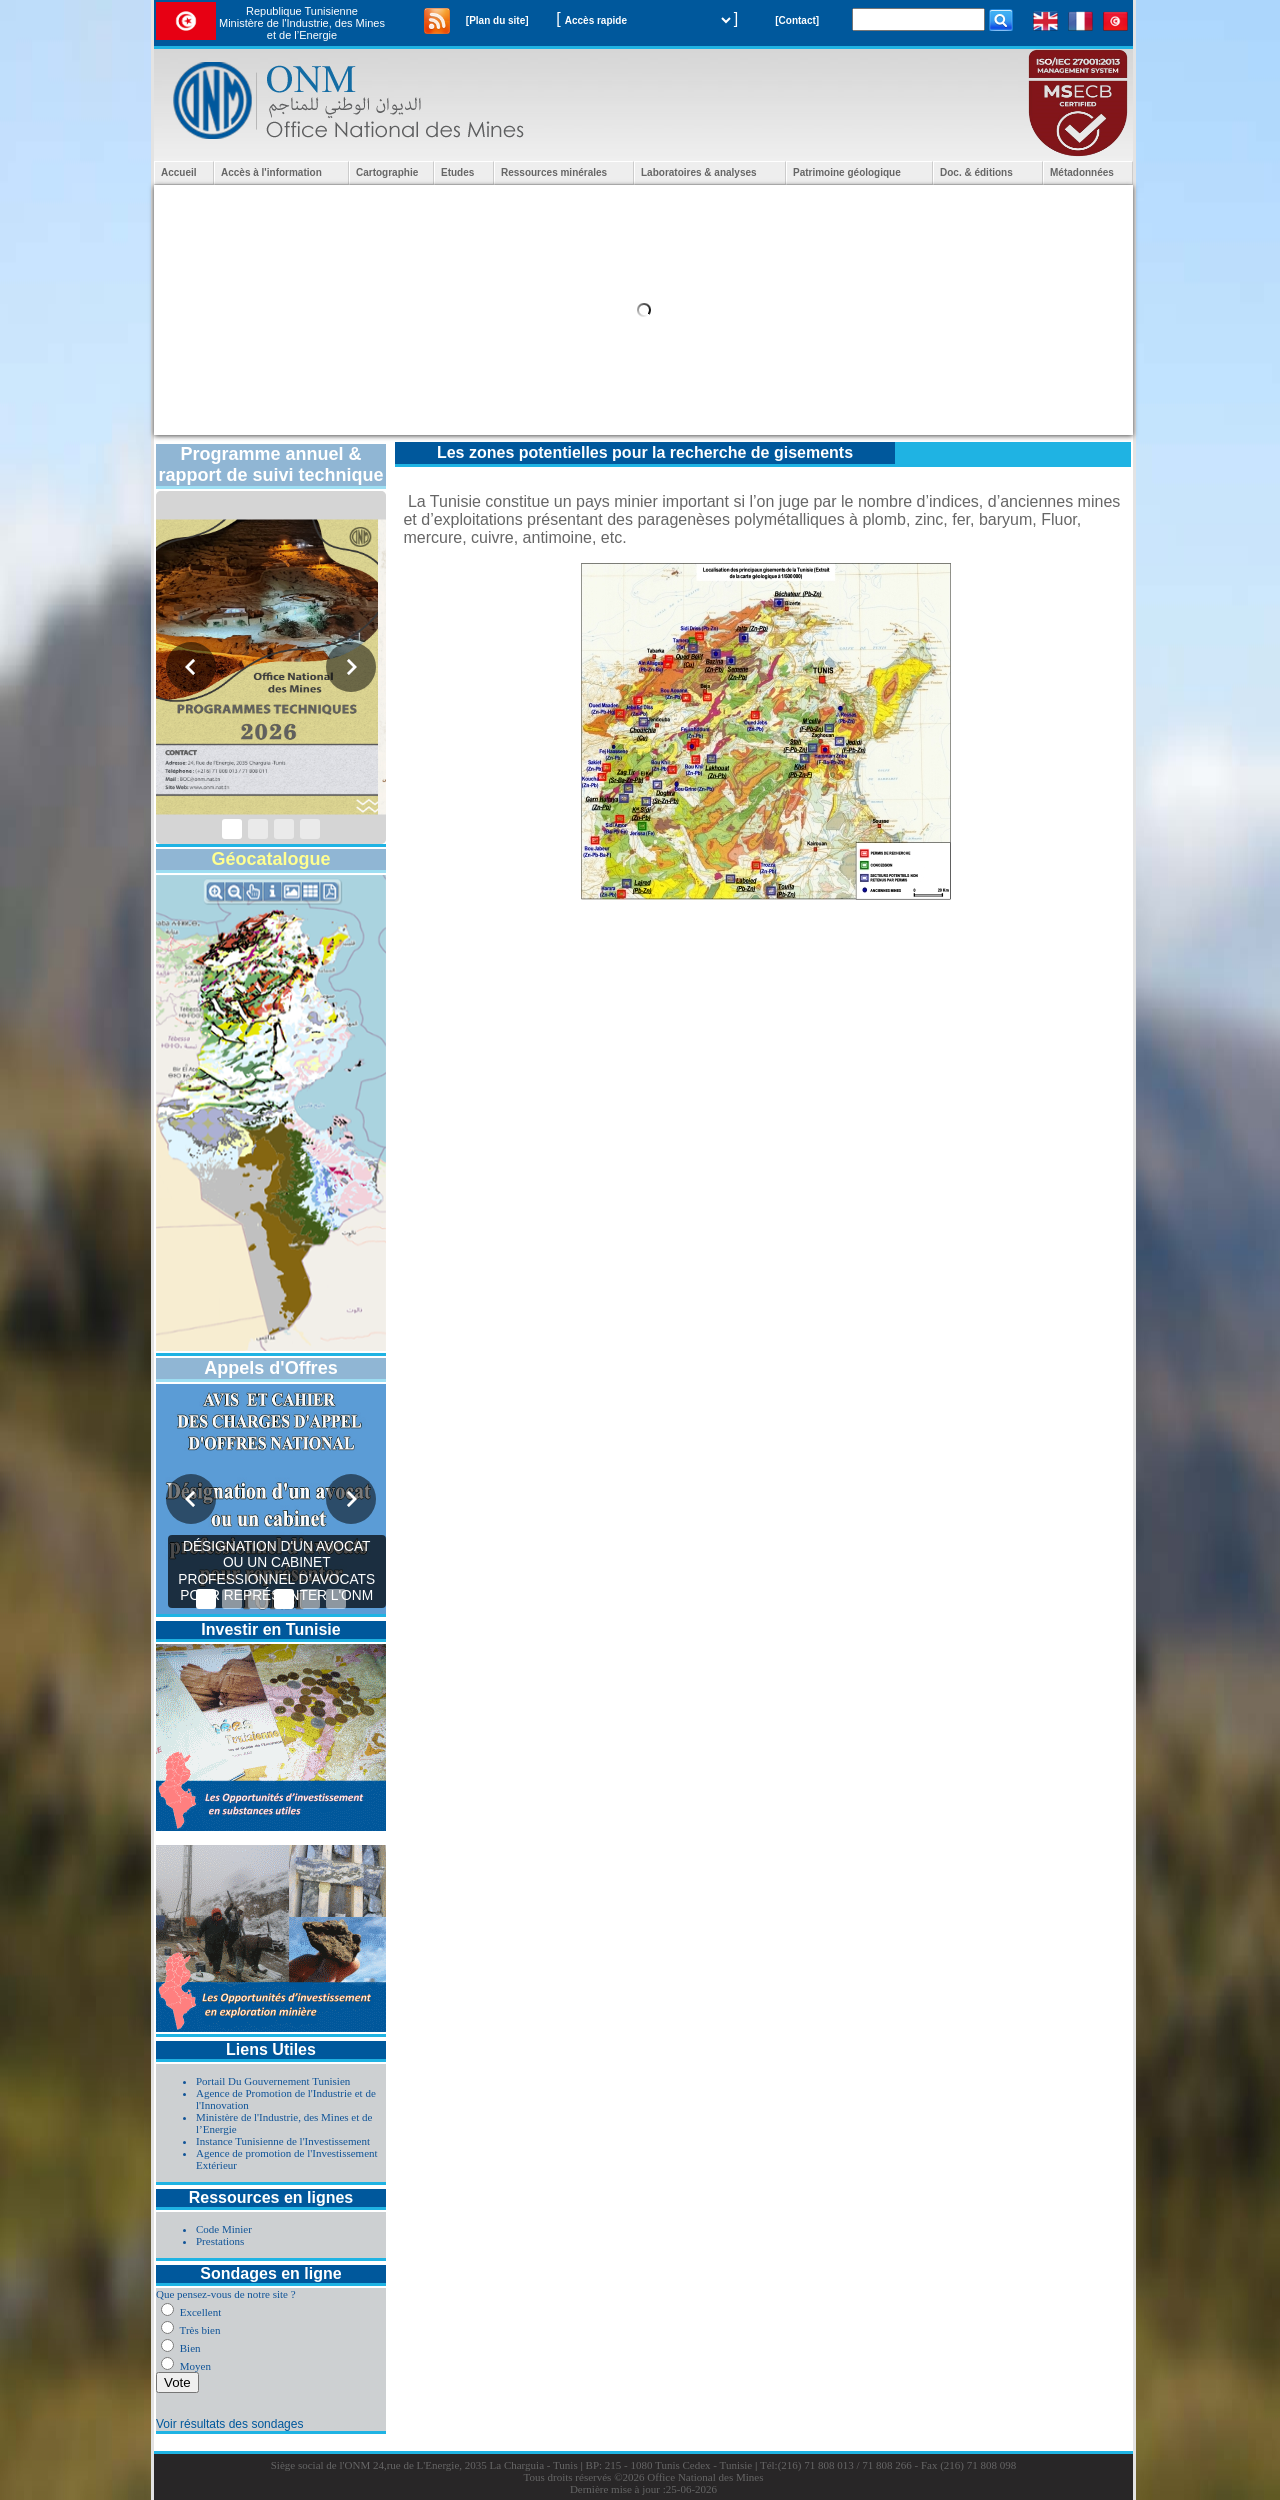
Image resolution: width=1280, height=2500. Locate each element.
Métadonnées (1082, 172)
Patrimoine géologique (847, 172)
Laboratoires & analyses (699, 172)
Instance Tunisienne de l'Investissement (283, 2141)
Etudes (457, 172)
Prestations (220, 2241)
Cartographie (387, 172)
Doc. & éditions (976, 172)
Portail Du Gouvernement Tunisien (273, 2081)
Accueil (179, 172)
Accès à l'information (271, 172)
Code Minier (224, 2229)
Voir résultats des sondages (229, 2424)
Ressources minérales (554, 172)
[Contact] (797, 20)
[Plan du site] (497, 20)
